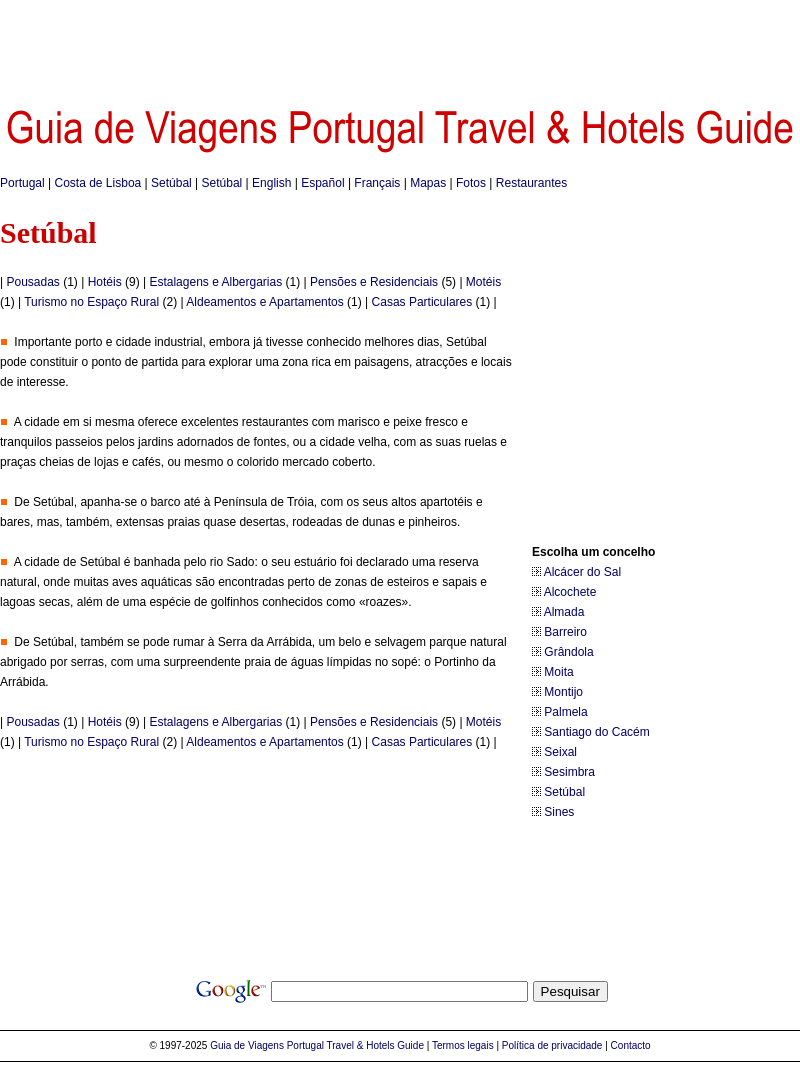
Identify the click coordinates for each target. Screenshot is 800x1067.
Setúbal (171, 183)
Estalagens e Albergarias (215, 282)
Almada (564, 612)
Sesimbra (569, 772)
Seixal (560, 752)
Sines (559, 812)
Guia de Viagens (247, 1045)
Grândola (568, 652)
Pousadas (32, 282)
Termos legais (463, 1045)
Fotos (471, 183)
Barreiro (565, 632)
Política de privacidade (552, 1045)
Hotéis (105, 282)
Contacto (631, 1045)
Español (322, 183)
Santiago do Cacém (596, 732)
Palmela (565, 712)
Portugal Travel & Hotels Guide (355, 1045)
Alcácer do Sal (582, 572)
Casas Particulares (422, 302)
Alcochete (570, 592)
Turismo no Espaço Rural (91, 302)
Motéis (483, 282)
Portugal (22, 183)
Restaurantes (531, 183)
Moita (558, 672)
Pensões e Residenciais (374, 282)
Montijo (563, 692)
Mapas (428, 183)
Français (377, 183)
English (271, 183)
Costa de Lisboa (98, 183)
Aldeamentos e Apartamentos (264, 302)
